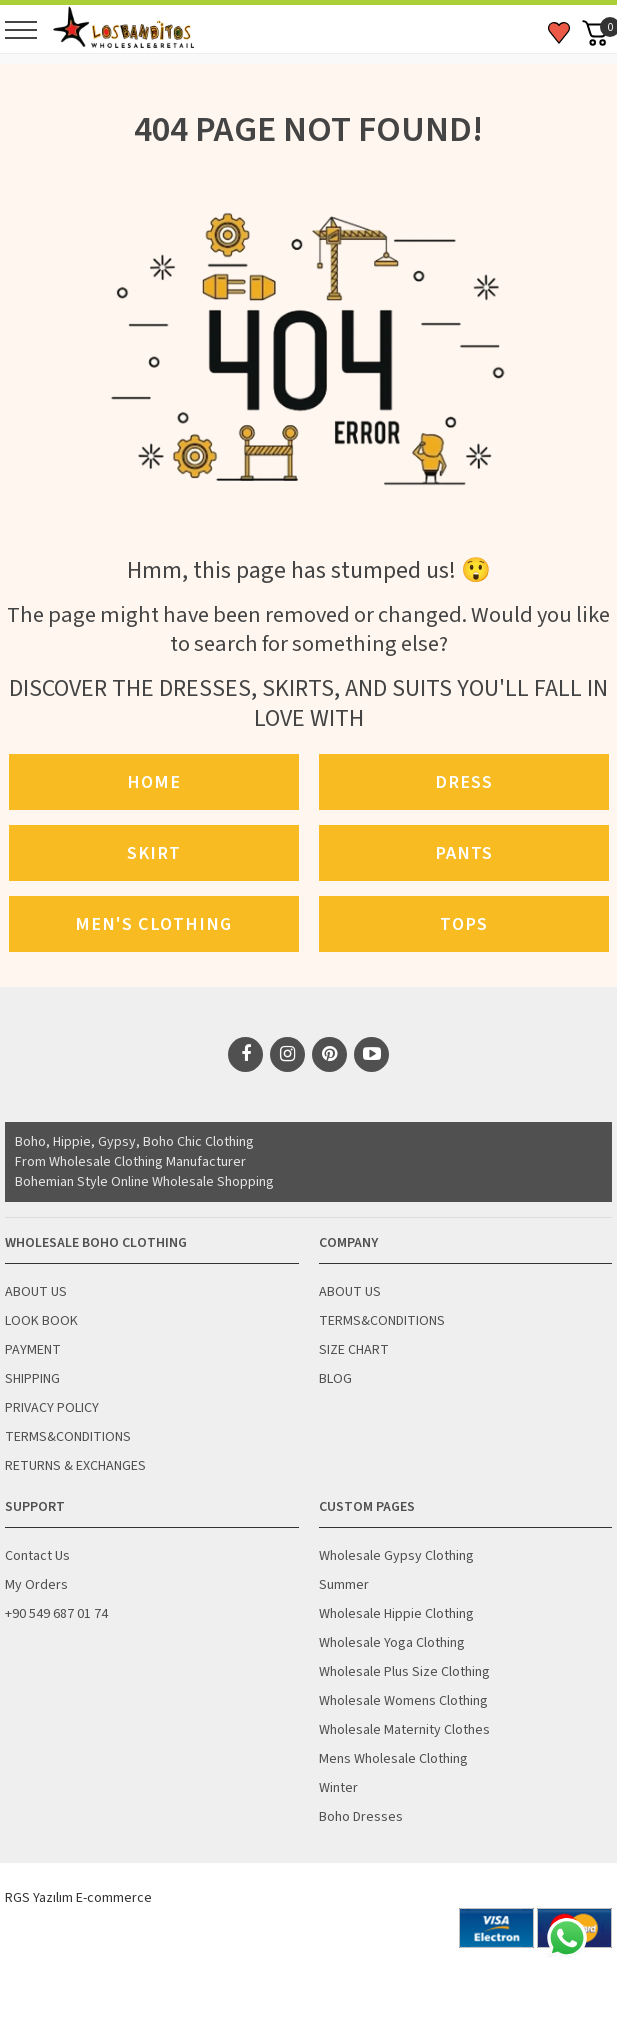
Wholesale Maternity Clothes (404, 1730)
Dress (464, 782)
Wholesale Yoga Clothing (392, 1643)
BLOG (335, 1379)
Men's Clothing (153, 924)
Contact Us (37, 1556)
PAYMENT (33, 1350)
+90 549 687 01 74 (56, 1614)
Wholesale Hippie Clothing (396, 1614)
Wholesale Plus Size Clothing (404, 1672)
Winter (338, 1788)
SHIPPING (32, 1379)
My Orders (36, 1585)
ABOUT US (36, 1292)
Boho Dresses (361, 1817)
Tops (464, 924)
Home (154, 782)
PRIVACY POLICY (52, 1408)
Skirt (154, 853)
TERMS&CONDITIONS (68, 1437)
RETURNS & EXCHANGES (75, 1466)
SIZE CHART (354, 1350)
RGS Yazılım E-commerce (78, 1898)
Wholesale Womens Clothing (403, 1701)
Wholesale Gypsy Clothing (396, 1556)
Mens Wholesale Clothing (393, 1759)
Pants (464, 853)
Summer (344, 1585)
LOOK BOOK (41, 1321)
